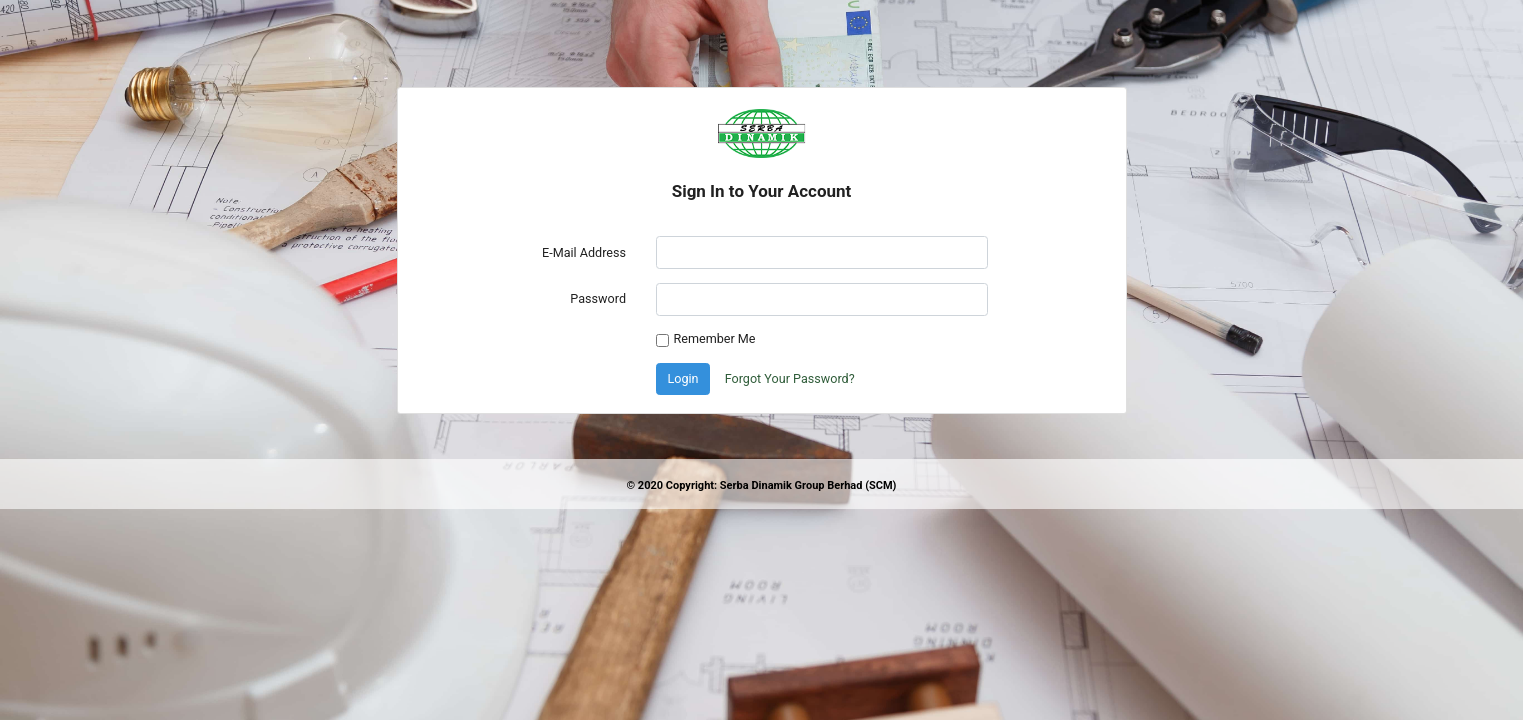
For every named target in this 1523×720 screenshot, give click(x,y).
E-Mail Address (584, 252)
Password (598, 298)
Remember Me (715, 338)
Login (683, 378)
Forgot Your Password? (790, 378)
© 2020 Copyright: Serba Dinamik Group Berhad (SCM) (761, 485)
